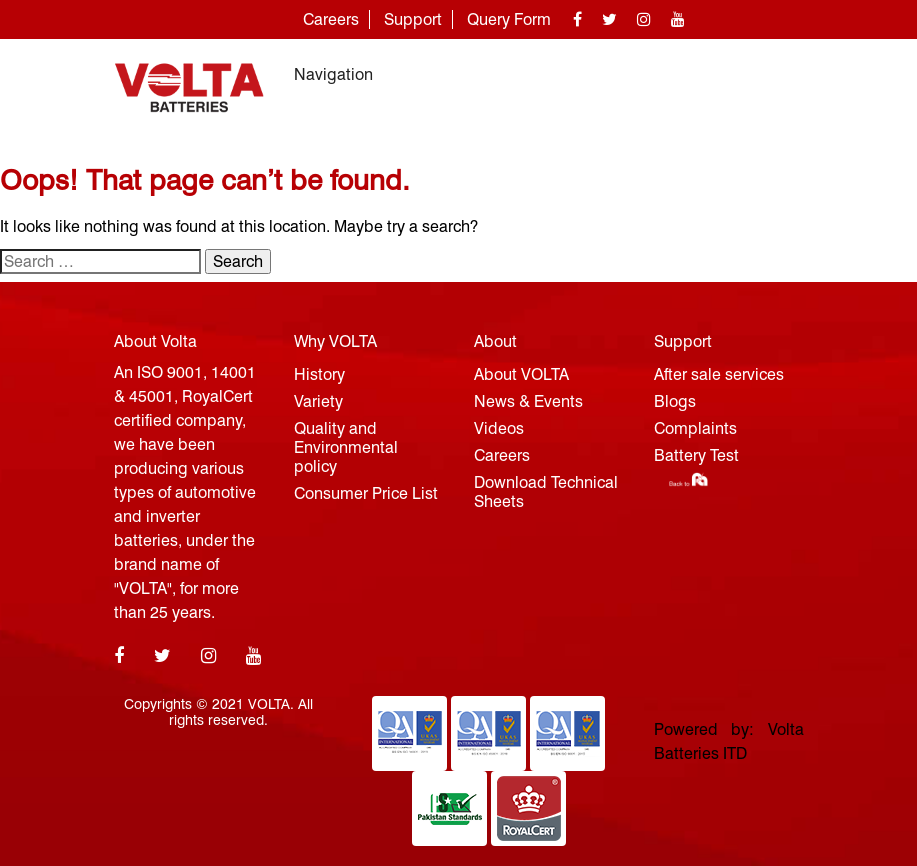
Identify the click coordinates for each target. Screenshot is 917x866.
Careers (331, 19)
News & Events (528, 401)
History (319, 374)
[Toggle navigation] (776, 75)
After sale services (719, 374)
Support (413, 19)
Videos (499, 428)
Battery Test (696, 455)
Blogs (675, 401)
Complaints (695, 428)
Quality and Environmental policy (346, 447)
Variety (318, 401)
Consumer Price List (366, 493)
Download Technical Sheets (546, 492)
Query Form (509, 19)
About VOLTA (521, 374)
